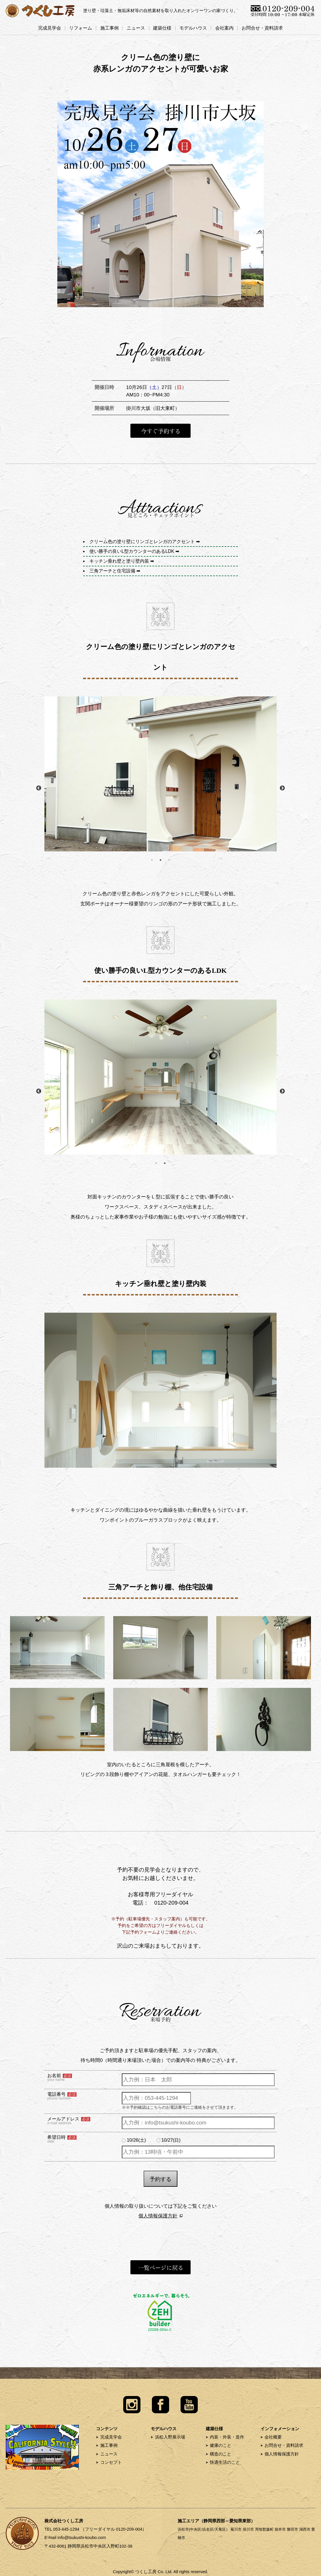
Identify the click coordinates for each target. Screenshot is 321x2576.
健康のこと (220, 2445)
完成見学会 (49, 28)
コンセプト (111, 2462)
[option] (160, 773)
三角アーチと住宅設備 (112, 570)
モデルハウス (193, 28)
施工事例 (109, 28)
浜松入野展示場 (170, 2437)
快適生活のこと (225, 2462)
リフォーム (80, 28)
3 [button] (169, 860)
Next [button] (282, 788)
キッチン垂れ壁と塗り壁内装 (119, 561)
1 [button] (152, 860)
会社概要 (273, 2437)
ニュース (136, 28)
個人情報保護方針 (157, 2216)
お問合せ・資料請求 (262, 28)
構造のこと (220, 2454)
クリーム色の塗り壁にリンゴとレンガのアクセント (142, 541)
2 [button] (160, 860)
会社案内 (224, 28)
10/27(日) (171, 2140)
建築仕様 (162, 28)
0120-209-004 (171, 1903)
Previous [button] (39, 788)
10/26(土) (136, 2140)
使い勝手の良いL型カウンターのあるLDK (131, 551)
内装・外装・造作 (227, 2437)
